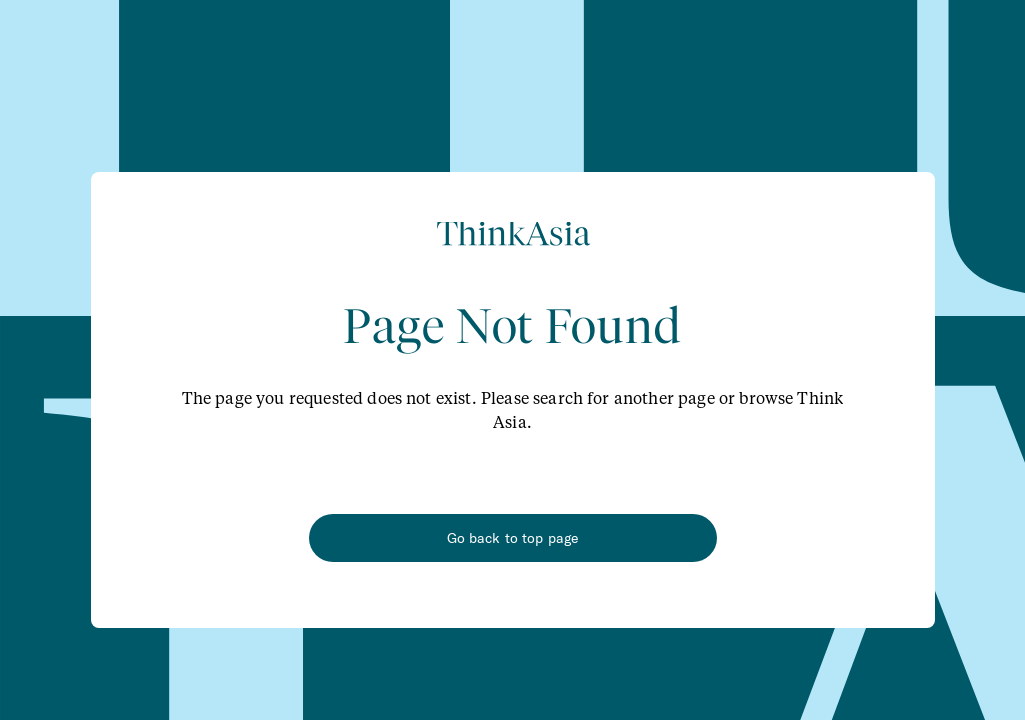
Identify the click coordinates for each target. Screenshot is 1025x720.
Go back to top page (513, 538)
